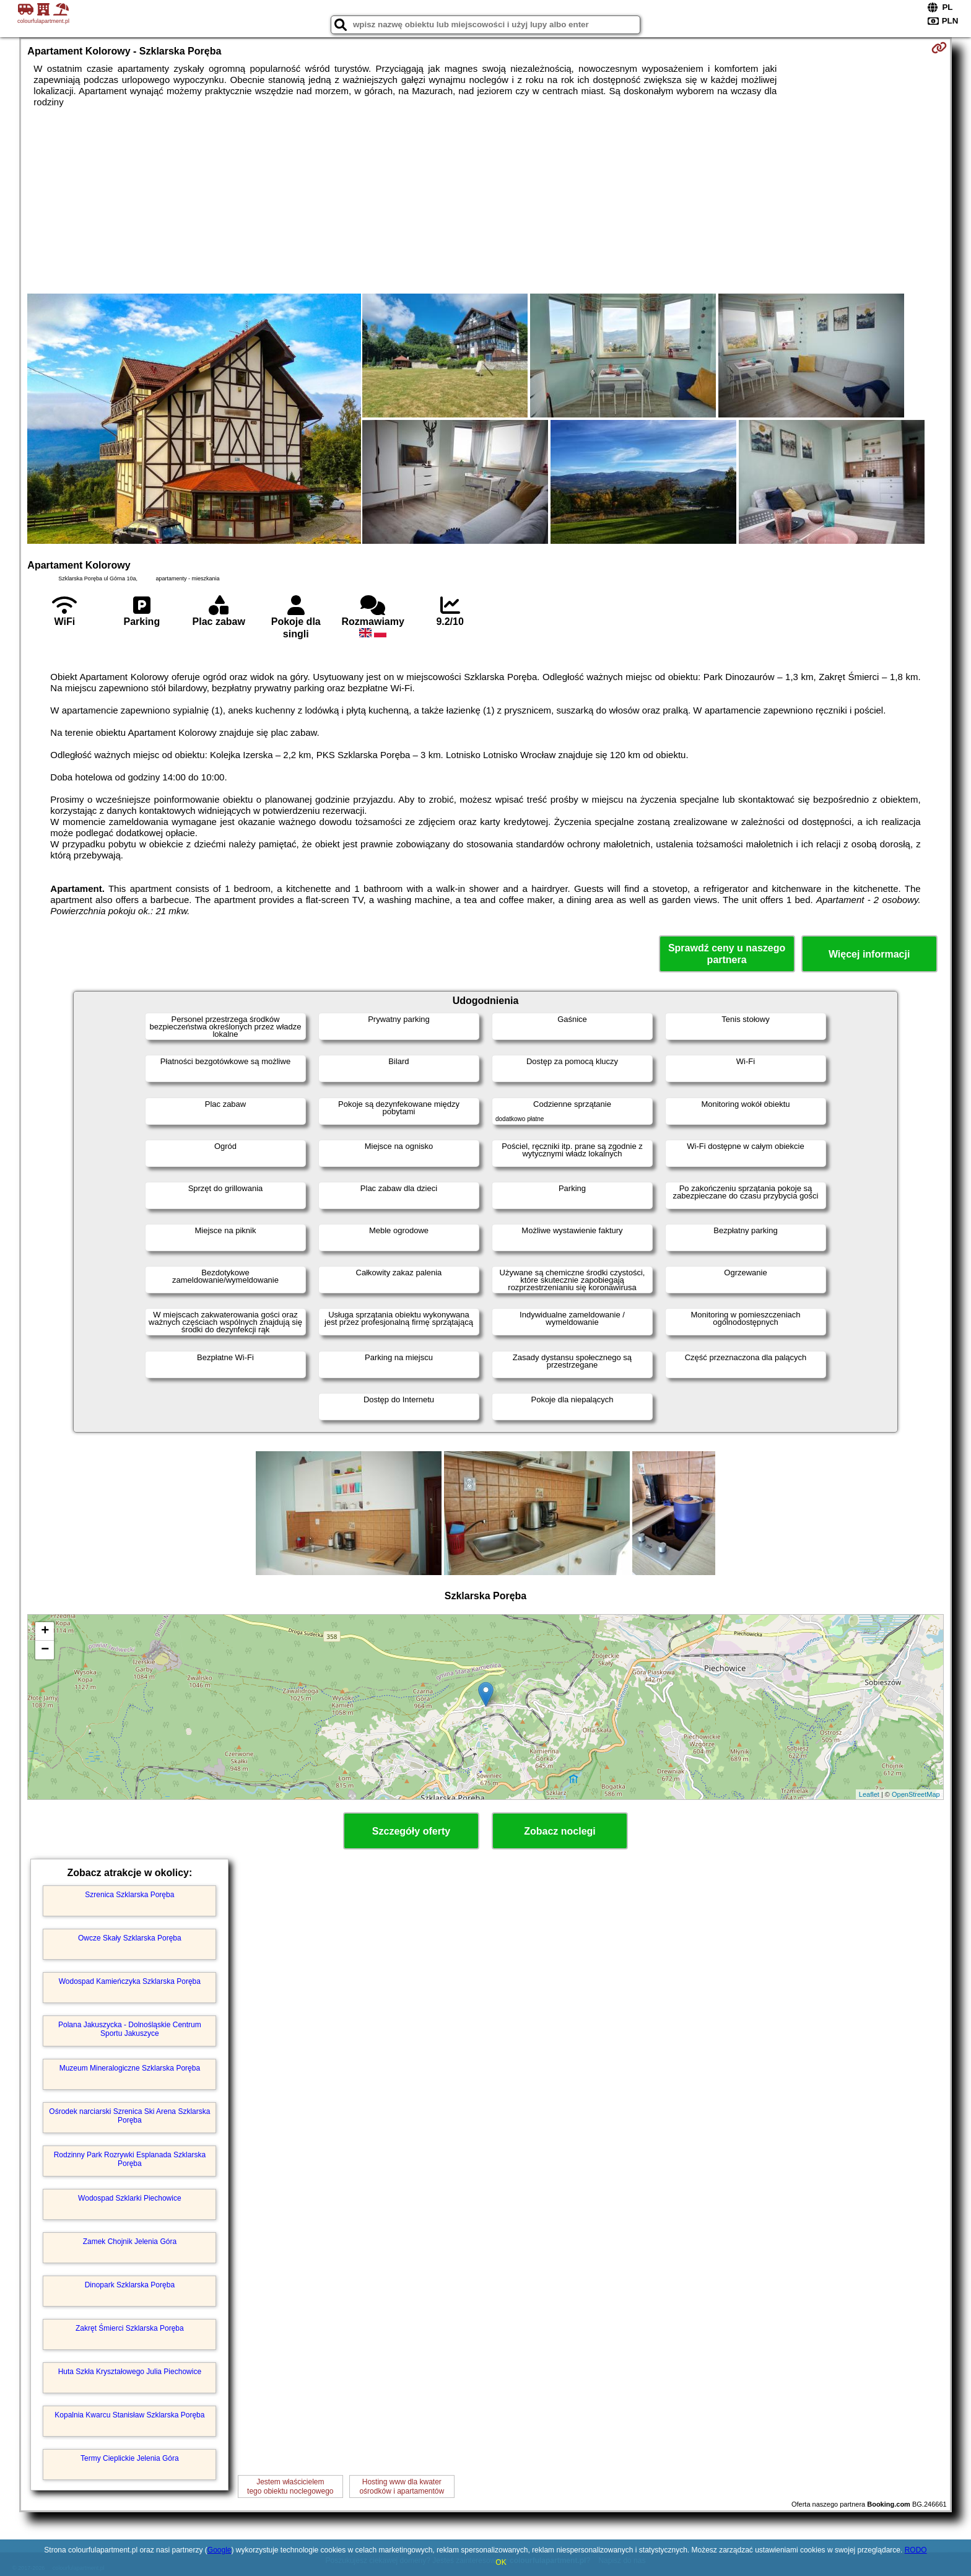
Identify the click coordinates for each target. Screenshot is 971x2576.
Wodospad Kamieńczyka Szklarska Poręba (130, 1981)
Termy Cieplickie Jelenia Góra (130, 2458)
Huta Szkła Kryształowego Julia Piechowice (129, 2371)
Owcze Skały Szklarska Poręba (129, 1938)
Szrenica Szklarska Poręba (129, 1894)
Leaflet (869, 1794)
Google (219, 2550)
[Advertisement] (485, 200)
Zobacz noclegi (560, 1831)
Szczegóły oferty (411, 1831)
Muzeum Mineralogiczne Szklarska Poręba (129, 2068)
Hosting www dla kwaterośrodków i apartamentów (401, 2486)
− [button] (45, 1650)
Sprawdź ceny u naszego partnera (726, 954)
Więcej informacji (869, 954)
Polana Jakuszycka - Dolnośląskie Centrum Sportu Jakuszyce (129, 2029)
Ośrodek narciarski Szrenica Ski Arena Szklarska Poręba (129, 2115)
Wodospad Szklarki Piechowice (129, 2198)
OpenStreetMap (916, 1794)
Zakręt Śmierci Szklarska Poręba (130, 2328)
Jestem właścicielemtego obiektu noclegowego (290, 2486)
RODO (916, 2550)
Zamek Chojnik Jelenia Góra (129, 2241)
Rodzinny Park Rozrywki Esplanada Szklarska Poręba (130, 2159)
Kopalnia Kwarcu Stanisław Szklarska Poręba (129, 2415)
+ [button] (45, 1631)
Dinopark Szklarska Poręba (130, 2285)
